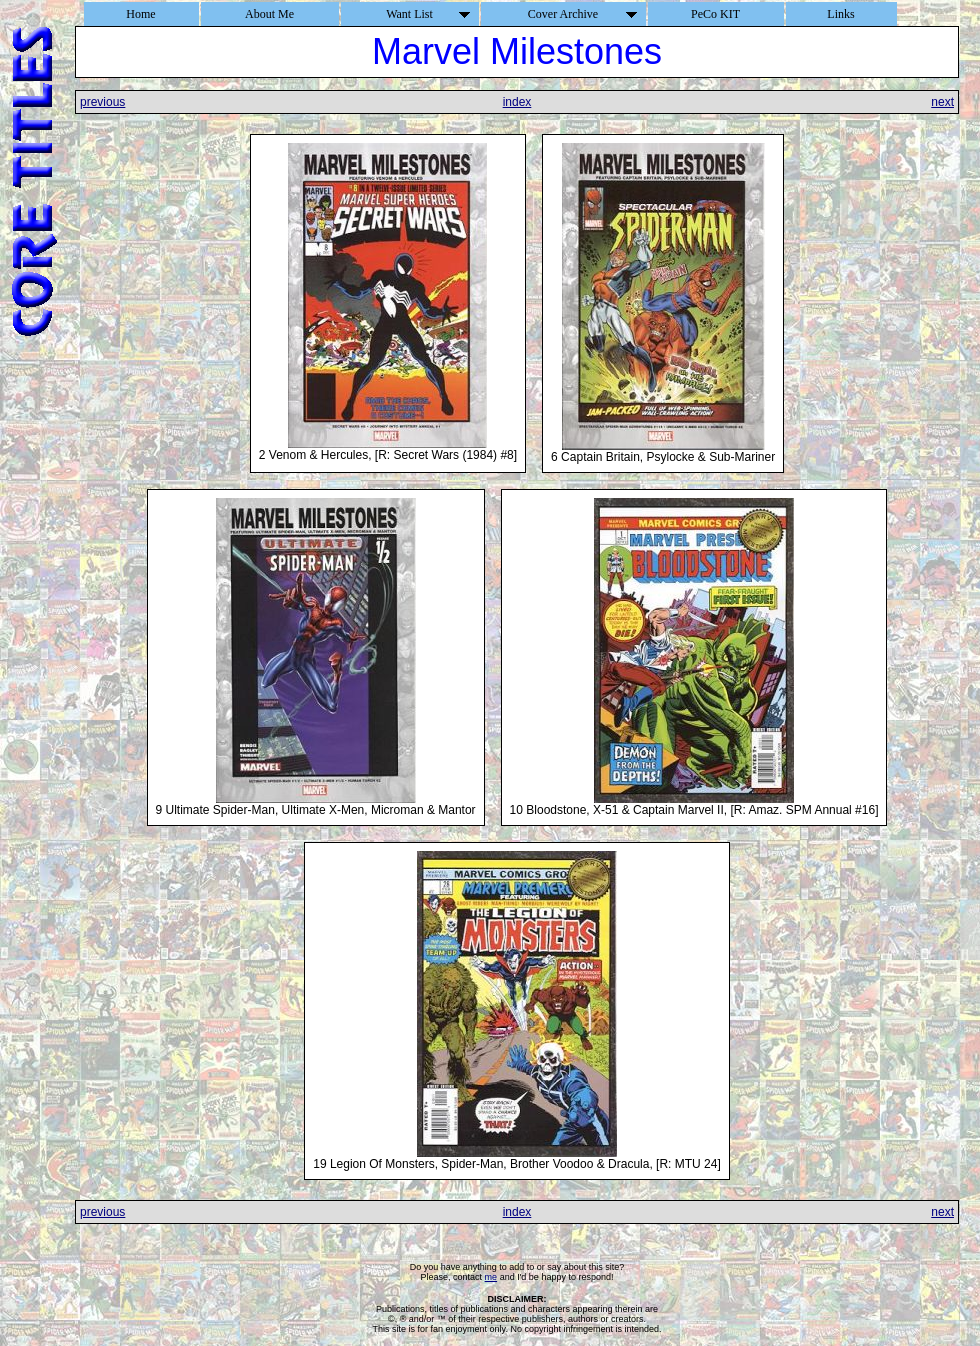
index (517, 102)
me (491, 1277)
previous (102, 102)
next (942, 102)
